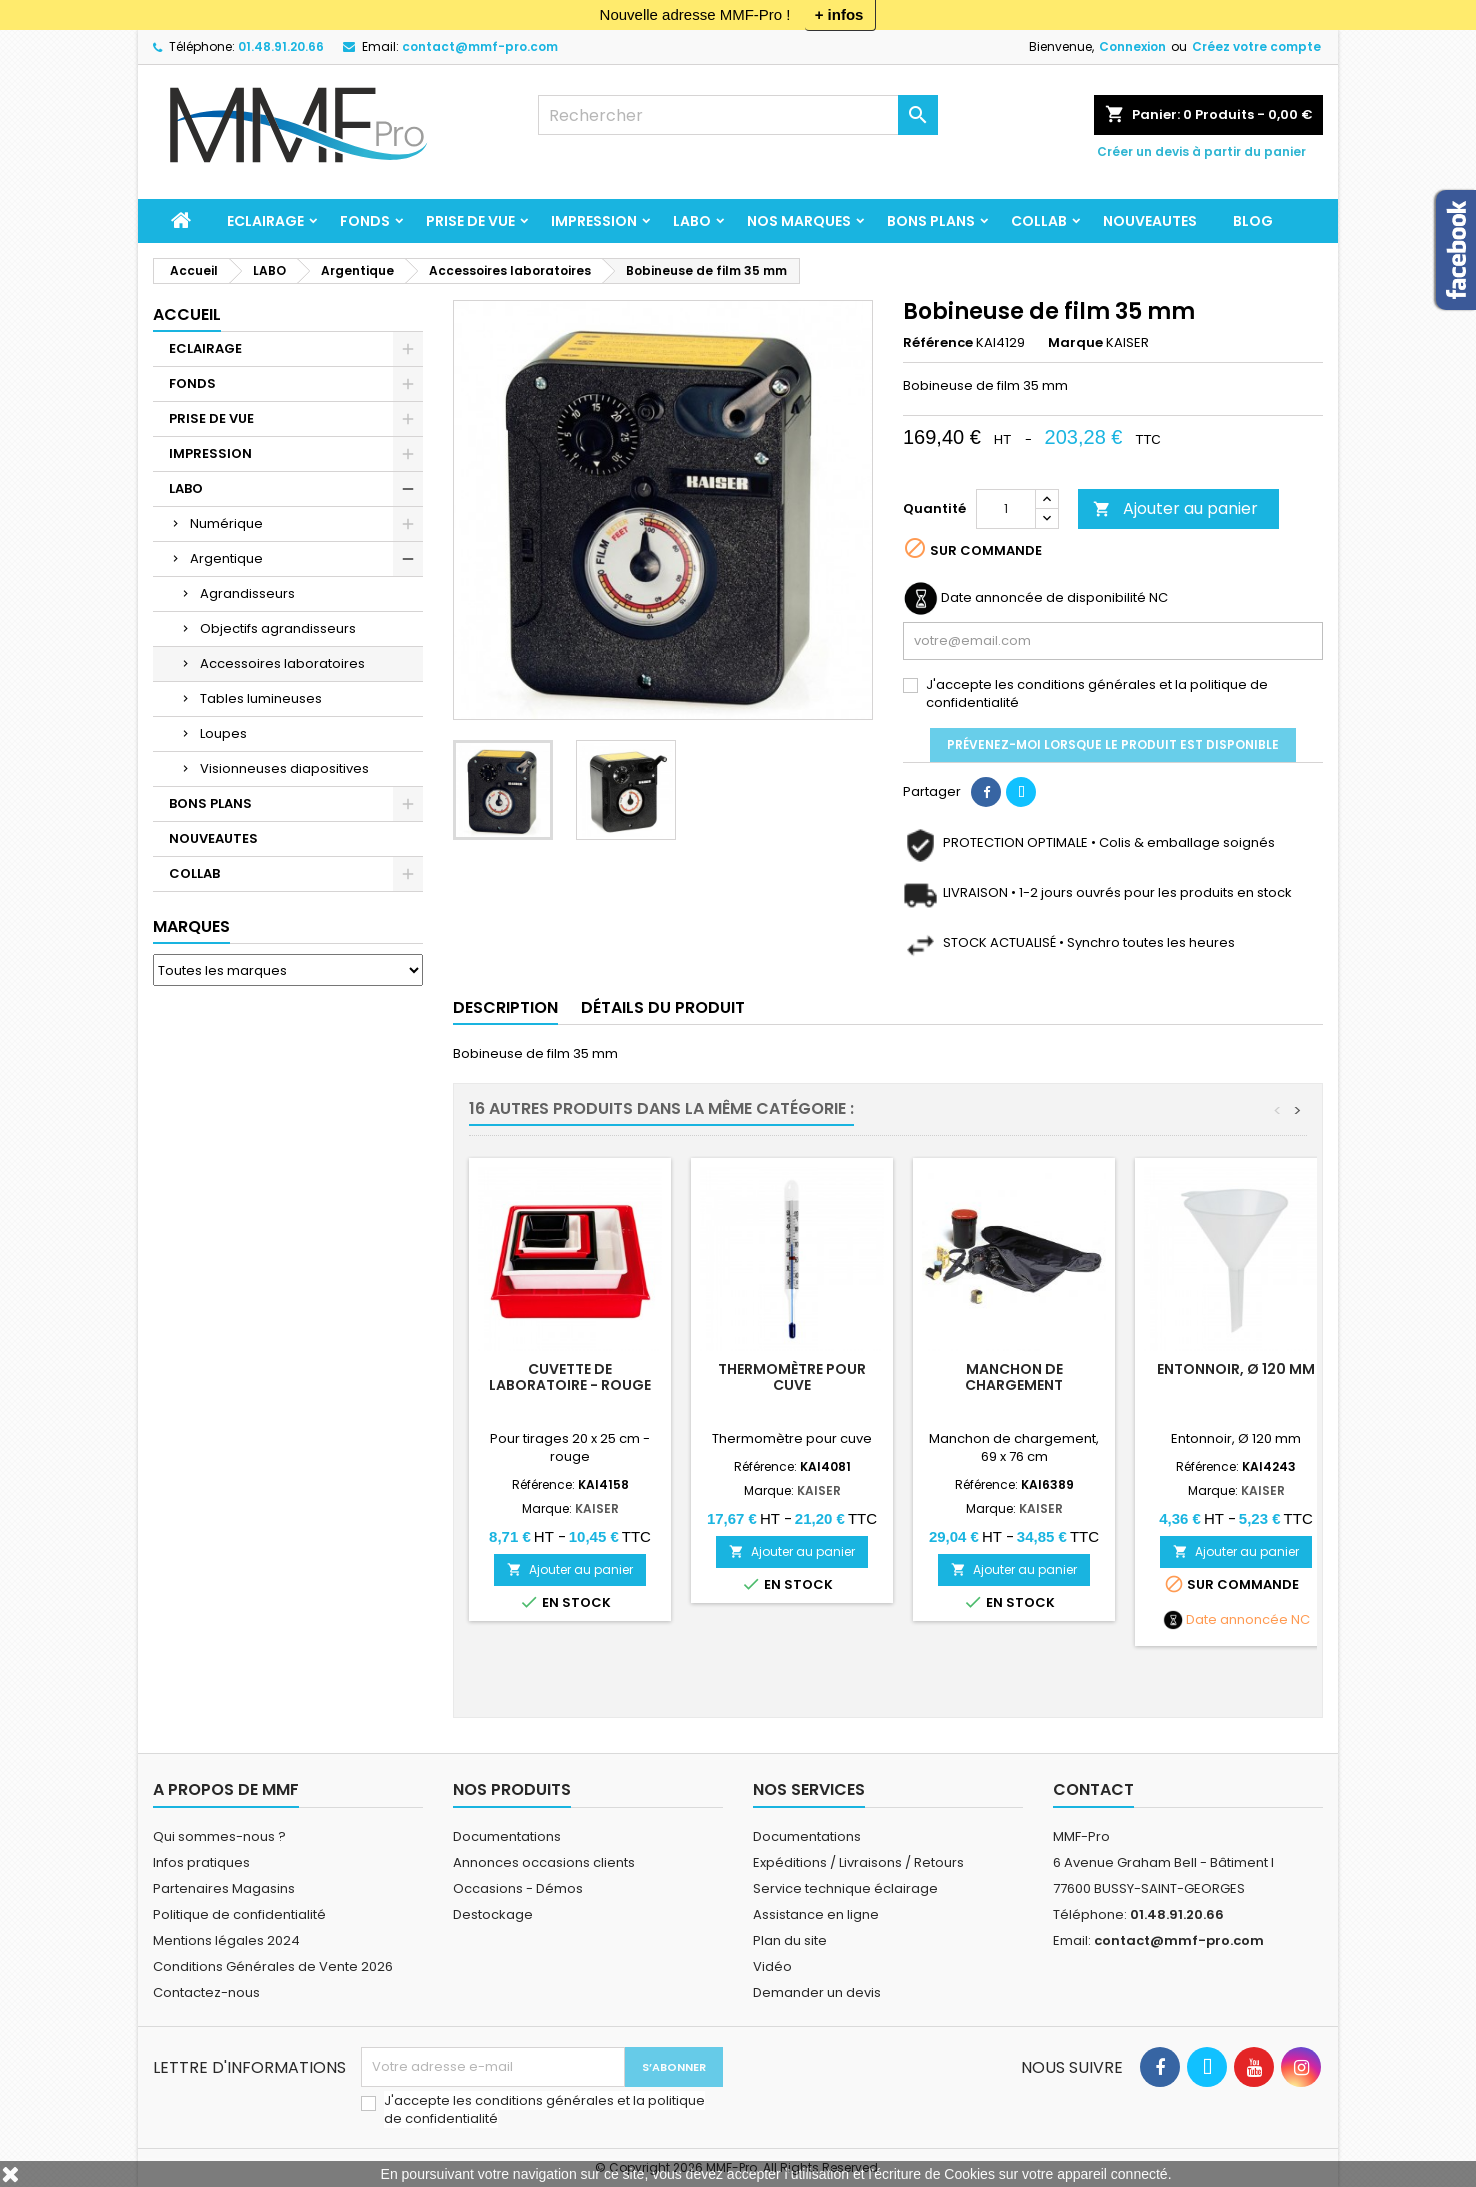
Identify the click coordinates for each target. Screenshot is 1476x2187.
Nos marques (799, 221)
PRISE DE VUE (470, 221)
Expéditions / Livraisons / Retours (858, 1862)
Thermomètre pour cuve (792, 1377)
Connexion (1132, 46)
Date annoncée (1237, 1620)
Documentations (507, 1836)
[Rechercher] (738, 115)
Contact (1093, 1789)
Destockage (493, 1914)
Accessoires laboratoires (282, 663)
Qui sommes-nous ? (219, 1836)
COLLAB (1039, 221)
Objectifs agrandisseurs (278, 628)
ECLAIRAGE (265, 221)
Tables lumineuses (261, 698)
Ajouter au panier (1175, 508)
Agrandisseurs (247, 593)
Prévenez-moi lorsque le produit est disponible (1113, 744)
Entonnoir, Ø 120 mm (1236, 1369)
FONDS (365, 221)
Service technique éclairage (845, 1888)
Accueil (187, 314)
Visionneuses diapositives (284, 768)
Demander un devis (817, 1992)
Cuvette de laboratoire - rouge (570, 1377)
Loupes (223, 733)
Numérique (226, 523)
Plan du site (790, 1940)
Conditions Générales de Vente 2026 (273, 1966)
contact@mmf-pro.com (480, 46)
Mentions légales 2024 (226, 1940)
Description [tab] (505, 1007)
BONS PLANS (931, 221)
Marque (1075, 343)
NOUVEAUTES (1150, 221)
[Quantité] (1006, 509)
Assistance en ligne (816, 1914)
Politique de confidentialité (239, 1914)
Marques (191, 926)
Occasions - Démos (518, 1888)
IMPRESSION (594, 221)
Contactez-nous (206, 1992)
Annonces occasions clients (544, 1862)
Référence (938, 343)
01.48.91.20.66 (281, 46)
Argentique (226, 558)
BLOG (1253, 221)
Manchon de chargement (1014, 1377)
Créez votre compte (1256, 46)
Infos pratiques (201, 1862)
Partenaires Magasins (224, 1888)
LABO (692, 221)
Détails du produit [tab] (663, 1007)
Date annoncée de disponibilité (1043, 598)
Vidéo (772, 1966)
